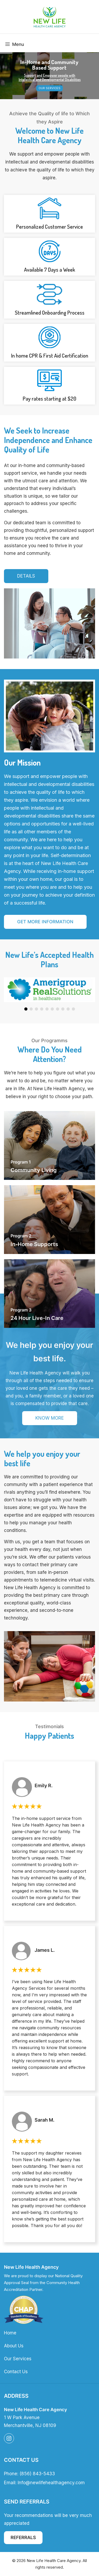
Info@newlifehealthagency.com (51, 2482)
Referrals (23, 2537)
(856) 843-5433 (37, 2473)
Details (26, 576)
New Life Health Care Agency (54, 2560)
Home (10, 2332)
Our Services (49, 88)
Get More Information (45, 921)
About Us (13, 2345)
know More (49, 1418)
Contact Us (16, 2371)
